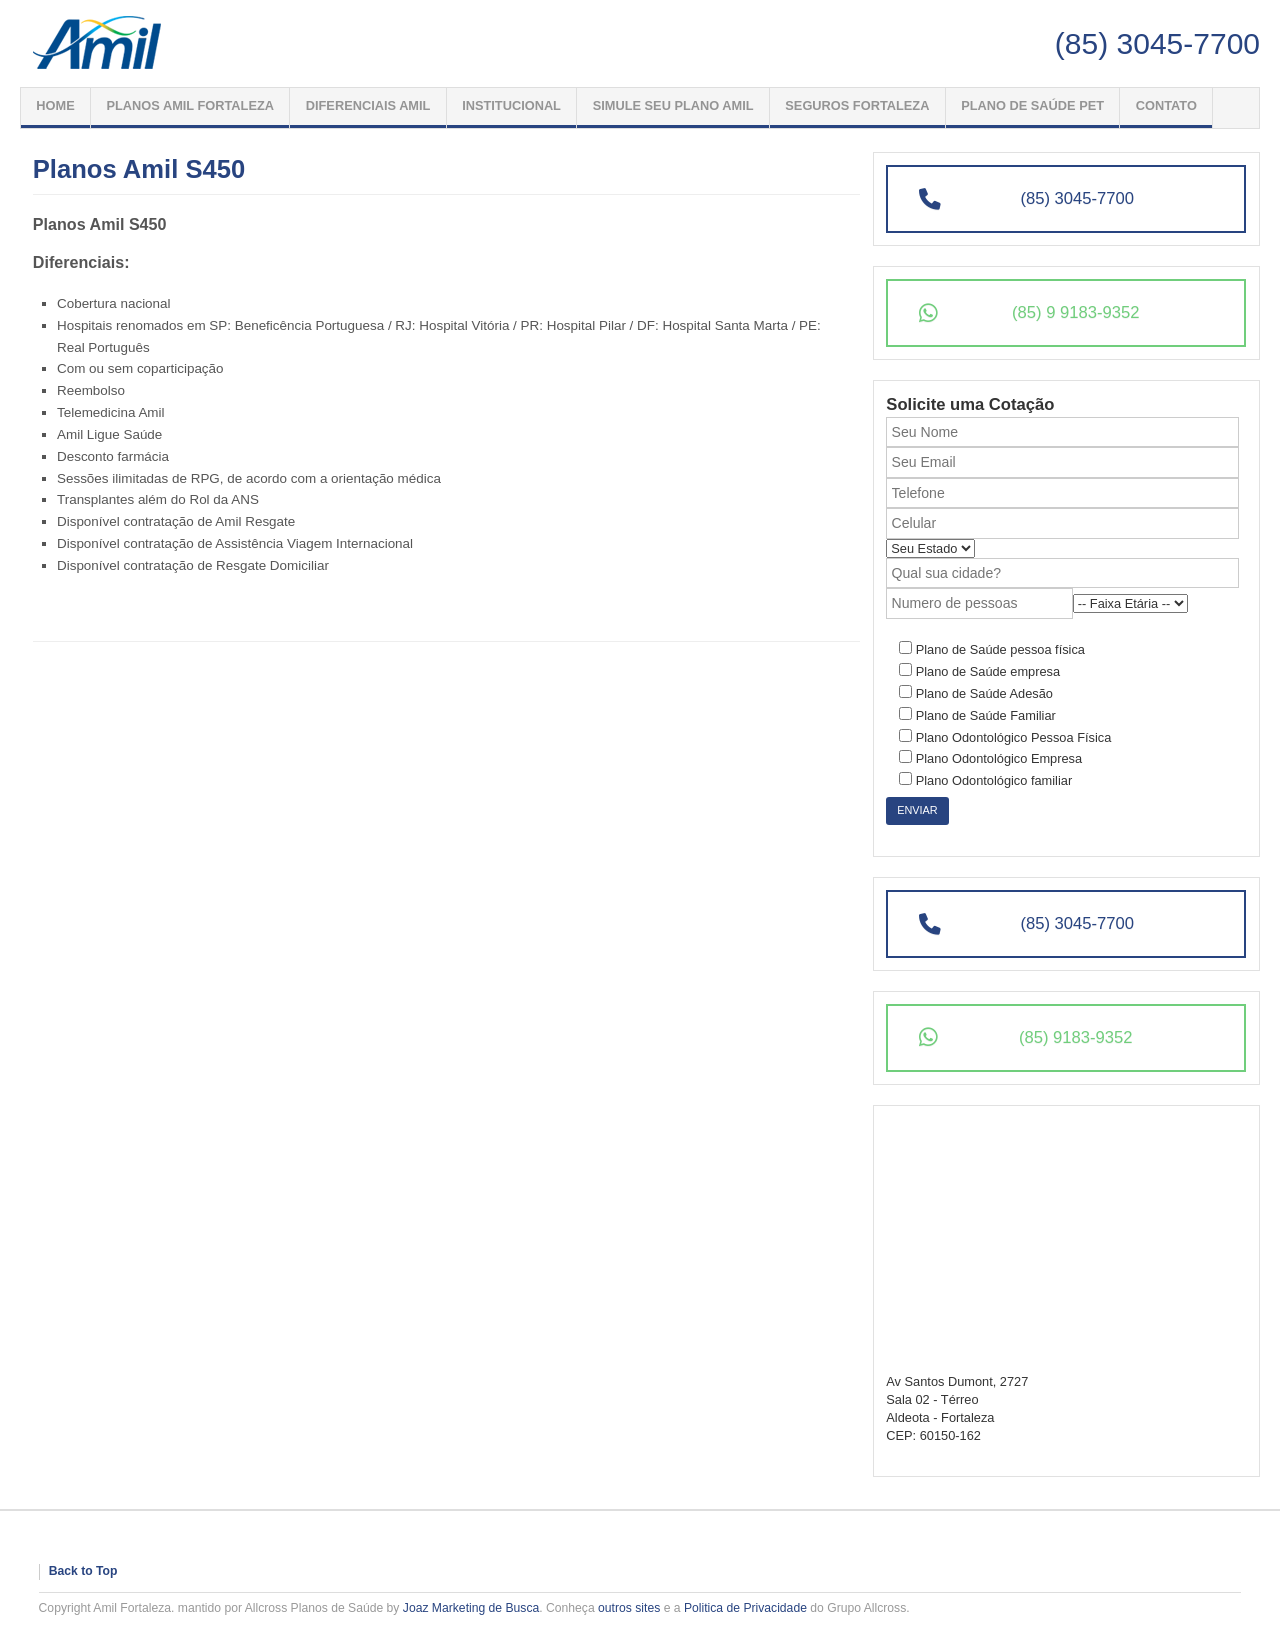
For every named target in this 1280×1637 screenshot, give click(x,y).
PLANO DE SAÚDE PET (1032, 105)
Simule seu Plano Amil (673, 105)
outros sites (629, 1608)
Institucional (511, 105)
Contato (1166, 105)
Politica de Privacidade (745, 1608)
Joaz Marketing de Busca (471, 1608)
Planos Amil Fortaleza (190, 105)
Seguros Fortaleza (857, 105)
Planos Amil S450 (139, 169)
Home (55, 105)
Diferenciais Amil (368, 105)
